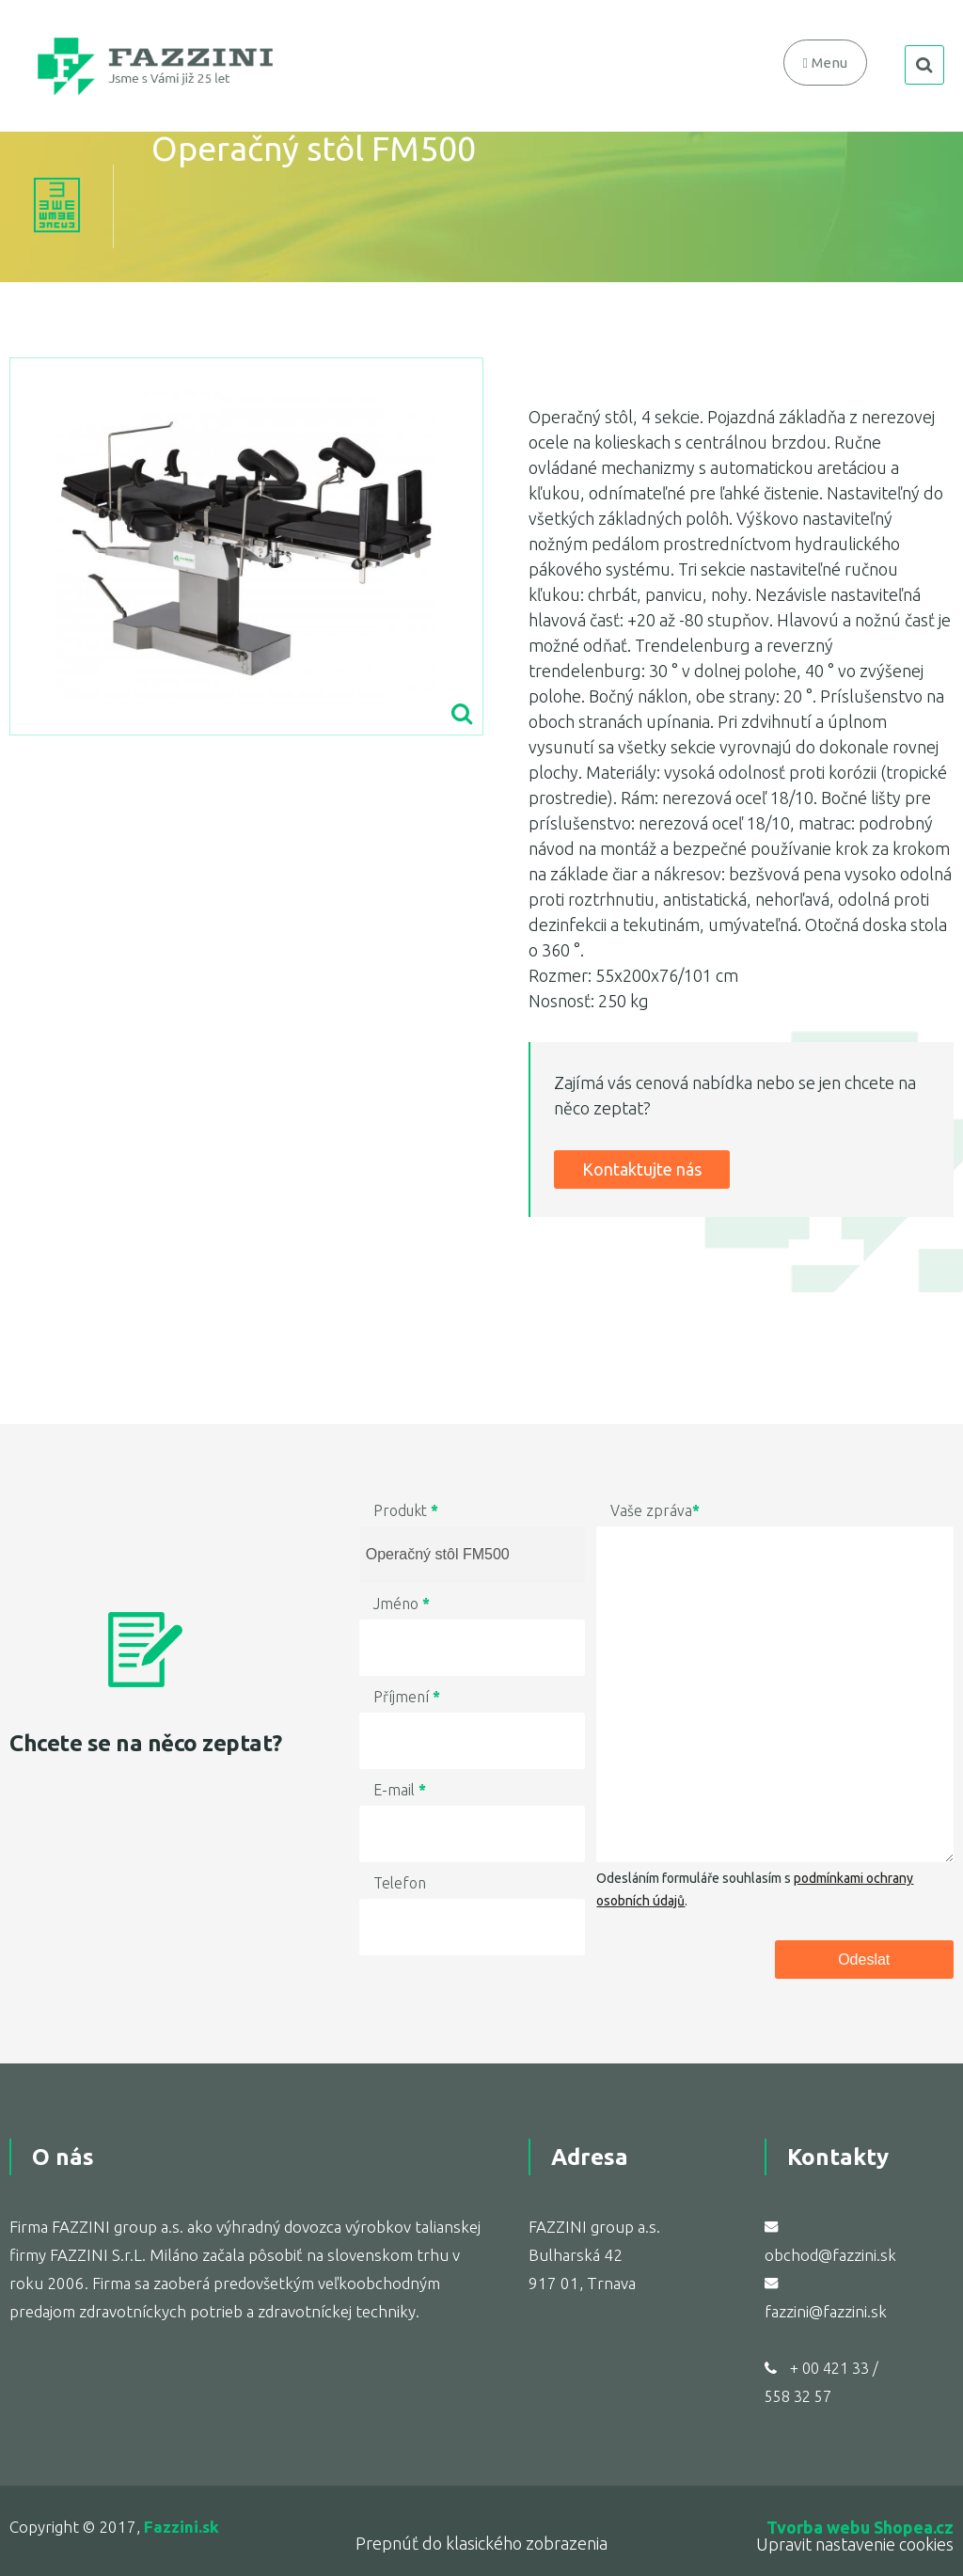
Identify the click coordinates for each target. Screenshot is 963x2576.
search (924, 65)
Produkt (405, 1510)
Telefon (399, 1882)
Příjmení (406, 1696)
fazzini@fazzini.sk (826, 2311)
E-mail (399, 1789)
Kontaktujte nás (642, 1169)
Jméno (401, 1603)
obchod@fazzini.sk (830, 2255)
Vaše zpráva (655, 1510)
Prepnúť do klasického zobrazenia (481, 2543)
